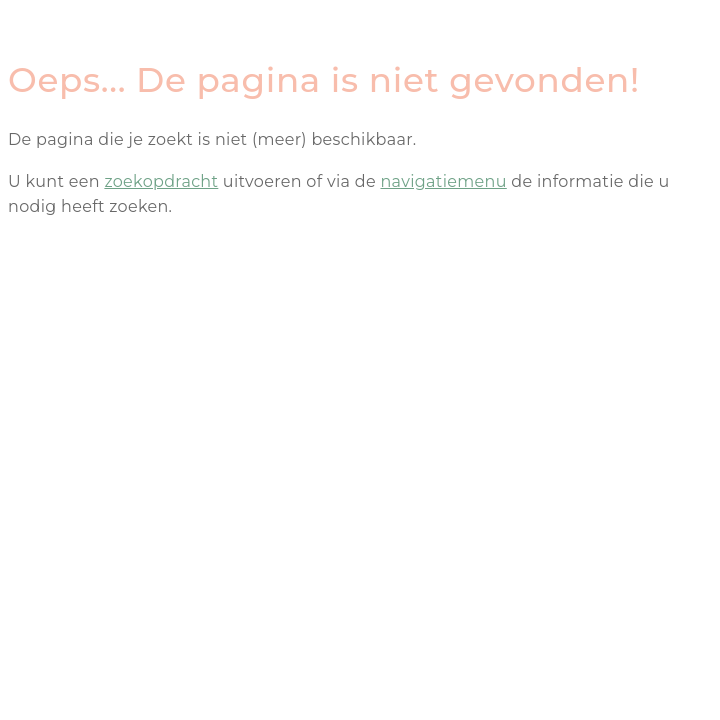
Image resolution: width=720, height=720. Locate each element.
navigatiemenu (443, 181)
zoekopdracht (161, 181)
